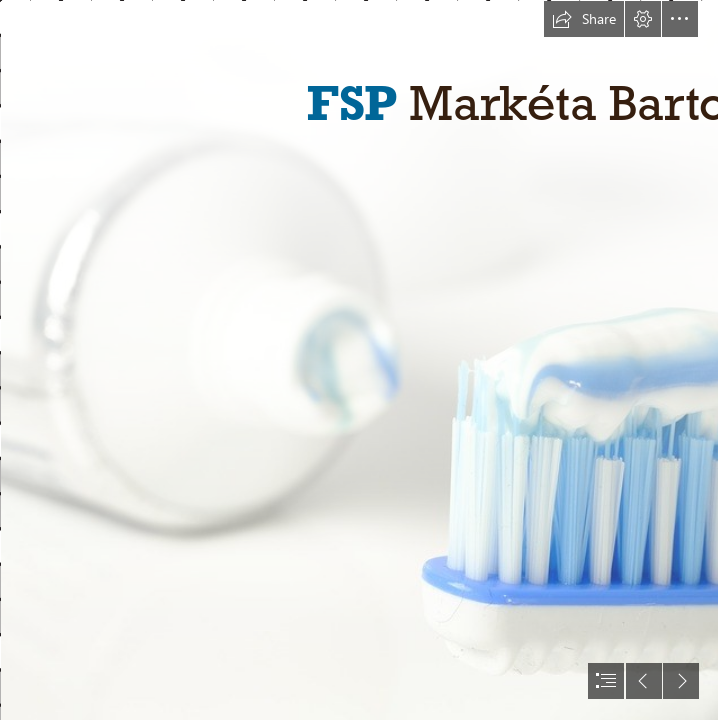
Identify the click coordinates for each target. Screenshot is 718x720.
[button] (584, 19)
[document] (359, 360)
